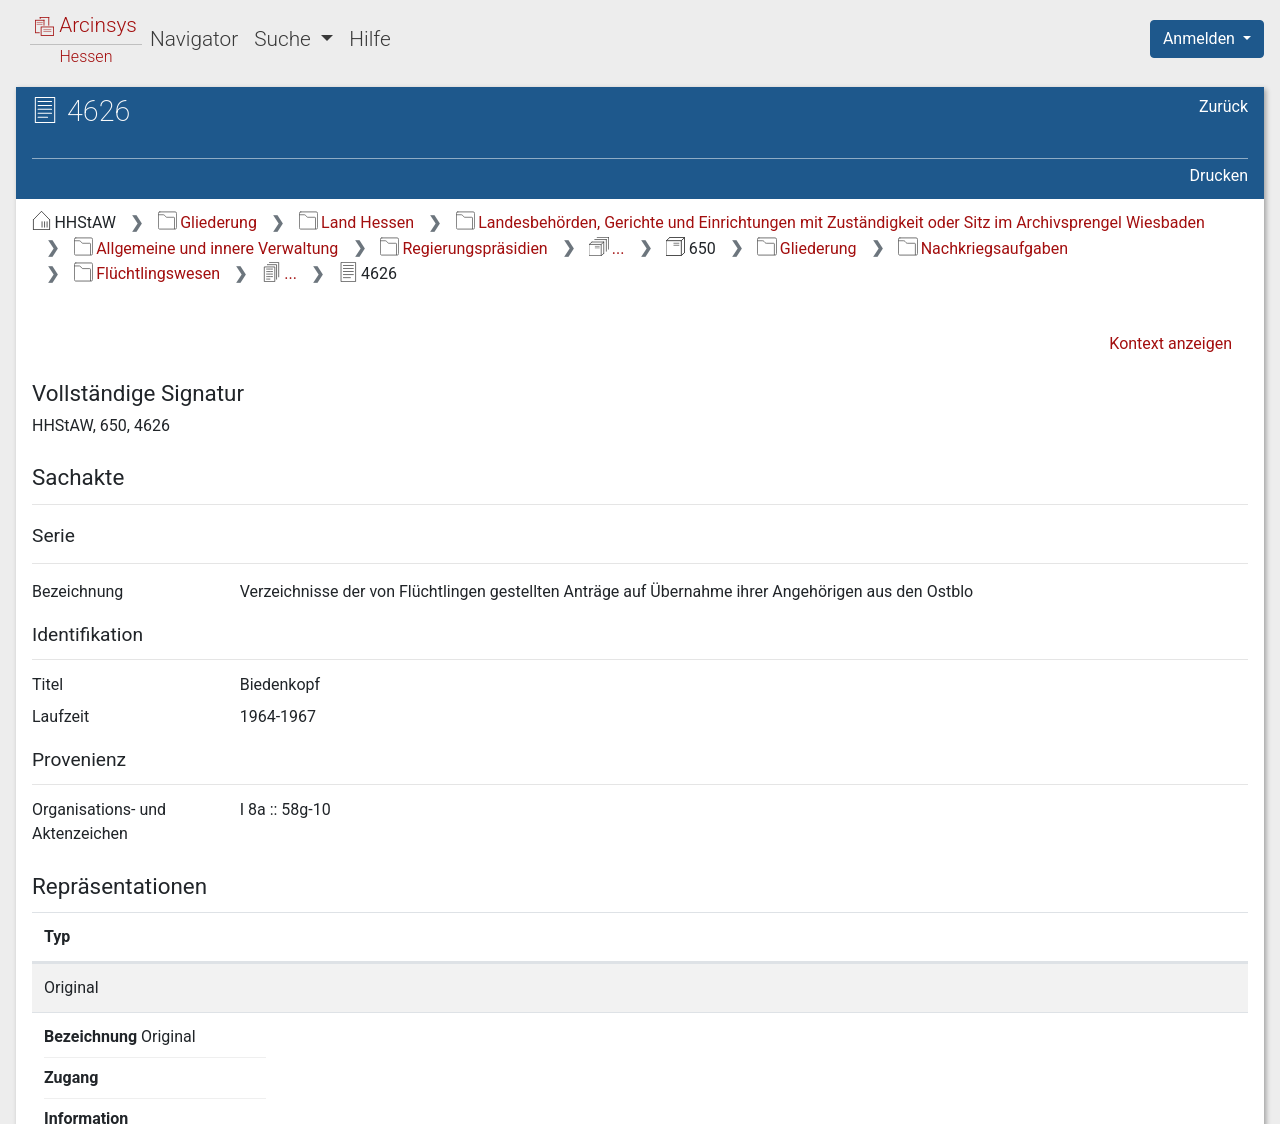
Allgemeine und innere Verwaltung (206, 248)
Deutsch (120, 1082)
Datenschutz (913, 1097)
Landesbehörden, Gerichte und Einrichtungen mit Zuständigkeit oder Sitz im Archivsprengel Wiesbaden (830, 222)
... (606, 248)
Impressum (1213, 1097)
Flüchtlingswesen (147, 273)
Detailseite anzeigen (962, 987)
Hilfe (369, 39)
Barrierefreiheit (1066, 1097)
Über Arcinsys (764, 1097)
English (46, 1082)
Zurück (1223, 106)
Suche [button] (285, 39)
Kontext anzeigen (1170, 343)
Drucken (1219, 175)
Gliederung (207, 222)
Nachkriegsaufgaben (983, 248)
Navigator (194, 39)
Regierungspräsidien (464, 248)
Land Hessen (356, 222)
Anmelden (1201, 38)
